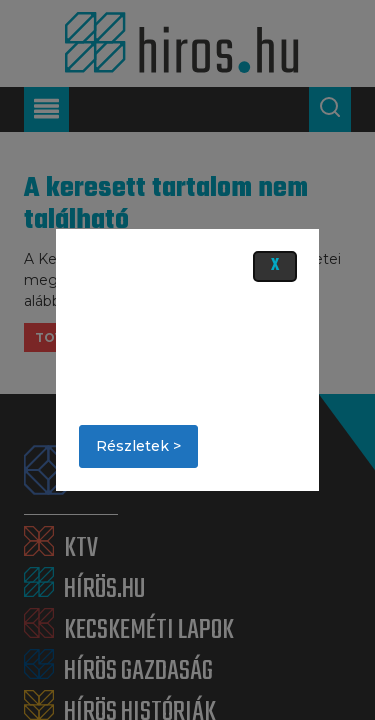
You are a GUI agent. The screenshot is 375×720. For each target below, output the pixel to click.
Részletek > (138, 446)
